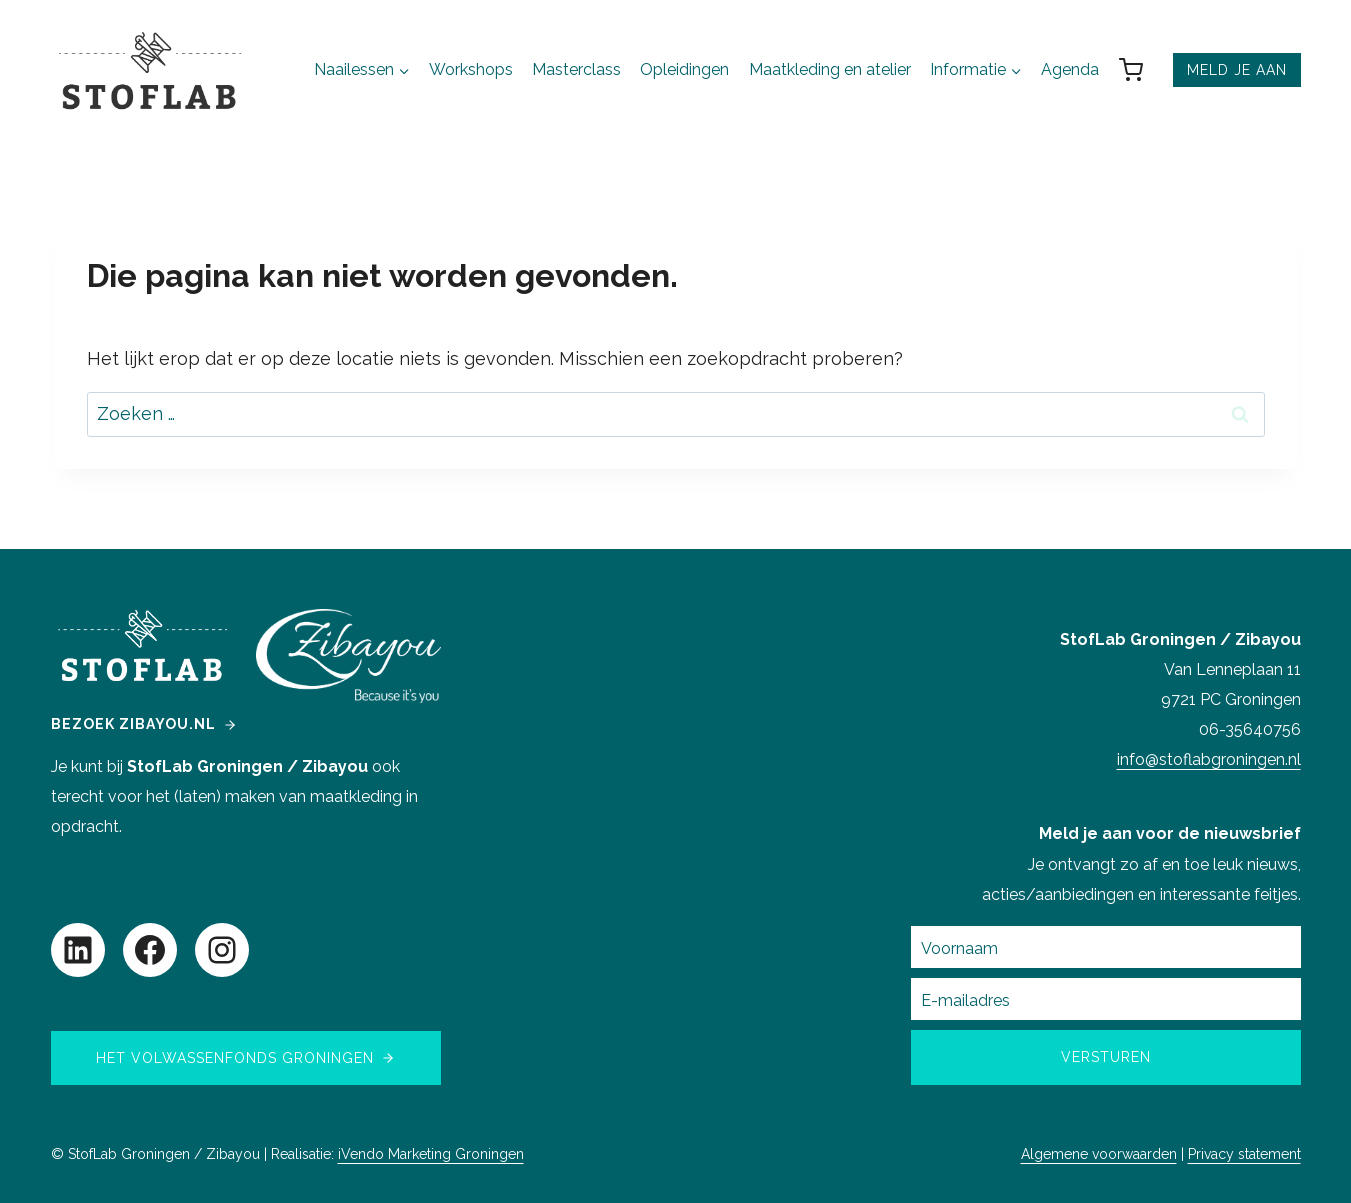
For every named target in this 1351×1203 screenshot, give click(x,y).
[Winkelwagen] (1141, 70)
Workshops (471, 69)
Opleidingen (684, 69)
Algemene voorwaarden (1099, 1154)
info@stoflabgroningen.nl (1209, 759)
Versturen (1106, 1057)
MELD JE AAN (1237, 70)
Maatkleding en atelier (830, 69)
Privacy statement (1244, 1154)
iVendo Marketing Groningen (431, 1154)
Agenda (1070, 69)
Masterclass (576, 69)
